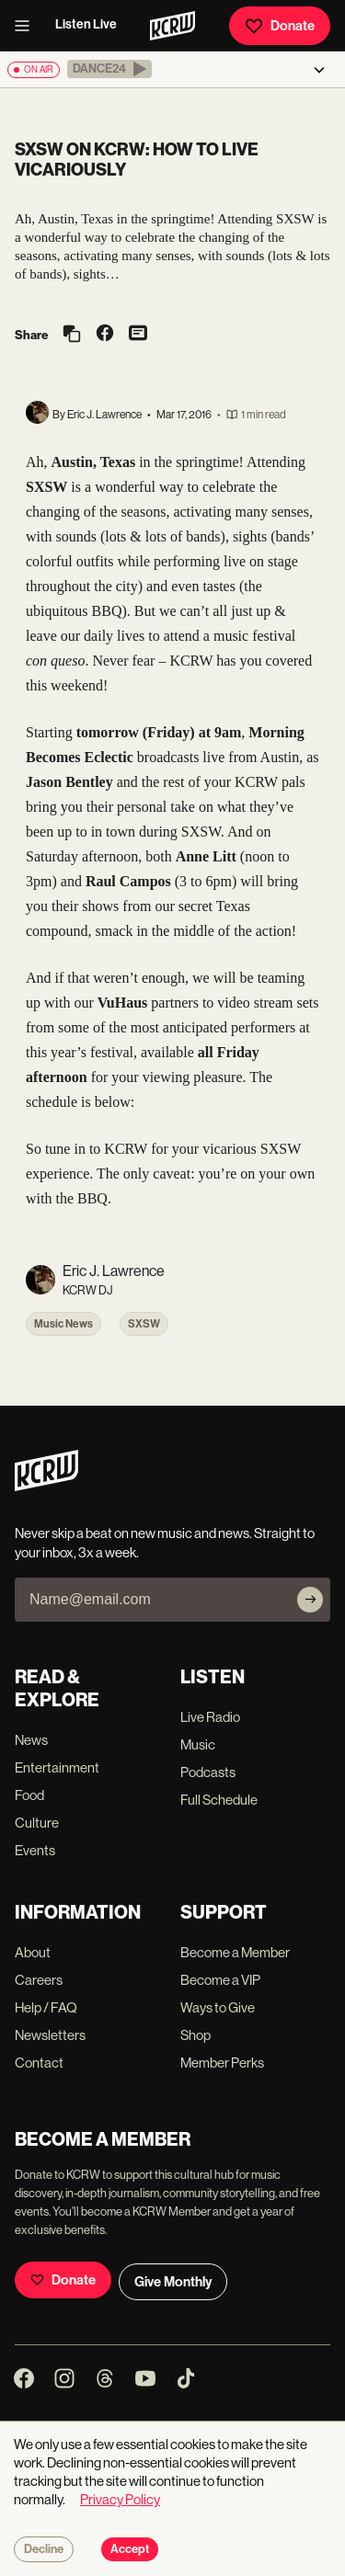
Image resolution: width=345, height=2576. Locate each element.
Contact (39, 2062)
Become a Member (235, 1952)
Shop (195, 2035)
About (33, 1952)
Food (29, 1795)
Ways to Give (217, 2007)
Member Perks (222, 2062)
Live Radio (210, 1717)
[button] (109, 69)
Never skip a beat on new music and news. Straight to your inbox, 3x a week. (165, 1542)
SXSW (144, 1323)
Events (35, 1850)
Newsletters (50, 2035)
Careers (39, 1980)
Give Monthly (173, 2282)
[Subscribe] (310, 1600)
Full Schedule (219, 1799)
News (31, 1740)
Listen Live (86, 24)
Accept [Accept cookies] (129, 2549)
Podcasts (208, 1772)
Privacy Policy (120, 2499)
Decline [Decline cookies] (43, 2549)
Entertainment (57, 1767)
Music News (63, 1323)
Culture (37, 1822)
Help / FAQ (46, 2007)
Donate (280, 26)
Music (197, 1744)
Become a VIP (220, 1980)
